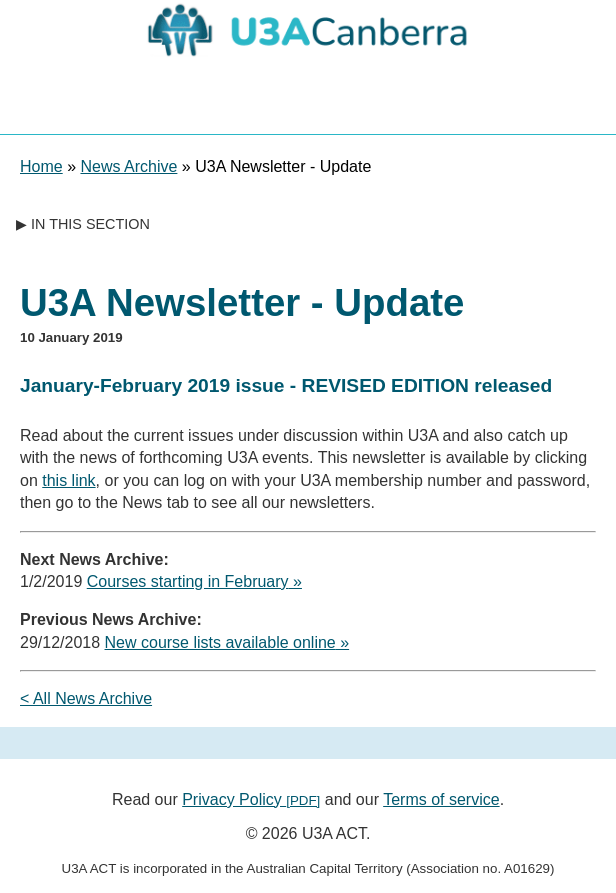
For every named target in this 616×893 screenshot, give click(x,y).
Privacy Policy (251, 799)
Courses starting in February (188, 581)
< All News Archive (86, 698)
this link (68, 480)
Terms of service (441, 799)
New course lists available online (220, 642)
